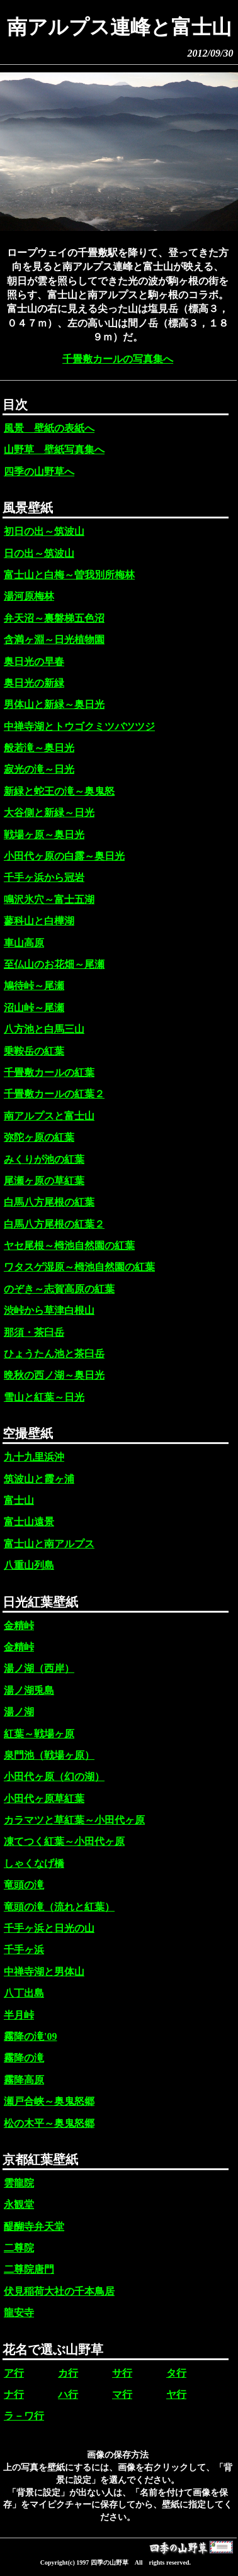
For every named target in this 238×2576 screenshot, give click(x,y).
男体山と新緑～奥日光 (54, 704)
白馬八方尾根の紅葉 (49, 1202)
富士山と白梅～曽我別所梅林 (69, 574)
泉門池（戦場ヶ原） (49, 1755)
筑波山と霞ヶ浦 (39, 1479)
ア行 (14, 2373)
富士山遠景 (29, 1521)
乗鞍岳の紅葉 (34, 1051)
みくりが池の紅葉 (44, 1159)
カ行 (68, 2373)
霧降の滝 (24, 2057)
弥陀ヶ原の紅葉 (39, 1137)
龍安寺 (19, 2312)
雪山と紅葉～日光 (44, 1397)
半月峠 (19, 2015)
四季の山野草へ (39, 471)
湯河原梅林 (29, 596)
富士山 (19, 1500)
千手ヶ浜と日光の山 (49, 1928)
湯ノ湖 (19, 1711)
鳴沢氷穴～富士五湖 (49, 899)
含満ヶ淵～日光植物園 (54, 639)
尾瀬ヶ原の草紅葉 (44, 1180)
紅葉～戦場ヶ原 (39, 1733)
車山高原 (24, 943)
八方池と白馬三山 (44, 1029)
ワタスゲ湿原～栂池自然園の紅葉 (79, 1267)
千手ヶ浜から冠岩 (44, 877)
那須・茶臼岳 (34, 1332)
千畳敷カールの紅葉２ (54, 1094)
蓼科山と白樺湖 (39, 921)
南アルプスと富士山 (49, 1116)
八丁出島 (24, 1993)
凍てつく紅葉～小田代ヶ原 (64, 1841)
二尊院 (19, 2248)
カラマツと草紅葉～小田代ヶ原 (74, 1820)
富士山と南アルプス (49, 1543)
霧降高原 (24, 2080)
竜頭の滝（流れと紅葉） (59, 1906)
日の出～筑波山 (39, 553)
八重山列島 (29, 1565)
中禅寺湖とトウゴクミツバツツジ (79, 726)
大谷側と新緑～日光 (49, 812)
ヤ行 (176, 2394)
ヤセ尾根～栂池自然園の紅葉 (69, 1245)
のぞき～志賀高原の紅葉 (59, 1289)
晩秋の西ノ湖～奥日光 (54, 1375)
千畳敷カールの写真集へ (117, 359)
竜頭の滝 (24, 1884)
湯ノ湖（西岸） (39, 1668)
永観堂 (19, 2204)
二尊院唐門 (29, 2269)
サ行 (122, 2373)
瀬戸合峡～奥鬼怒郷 (49, 2101)
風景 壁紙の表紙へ (49, 428)
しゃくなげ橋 (34, 1863)
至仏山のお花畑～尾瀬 (54, 964)
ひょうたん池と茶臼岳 (54, 1353)
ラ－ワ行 (24, 2416)
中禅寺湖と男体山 (44, 1971)
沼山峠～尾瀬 (34, 1007)
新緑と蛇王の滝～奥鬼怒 (59, 791)
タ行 (176, 2373)
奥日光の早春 (34, 661)
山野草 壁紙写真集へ (54, 449)
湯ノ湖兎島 (29, 1690)
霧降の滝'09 (30, 2036)
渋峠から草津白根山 (49, 1310)
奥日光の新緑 (34, 683)
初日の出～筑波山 (44, 531)
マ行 (122, 2394)
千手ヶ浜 (24, 1949)
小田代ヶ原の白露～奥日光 (64, 856)
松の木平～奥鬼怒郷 (49, 2123)
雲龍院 (19, 2183)
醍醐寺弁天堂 (34, 2226)
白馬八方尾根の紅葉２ (54, 1224)
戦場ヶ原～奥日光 (44, 834)
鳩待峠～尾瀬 (34, 985)
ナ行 (14, 2394)
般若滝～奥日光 (39, 747)
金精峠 (19, 1625)
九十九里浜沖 (34, 1457)
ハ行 (68, 2394)
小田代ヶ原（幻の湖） (54, 1776)
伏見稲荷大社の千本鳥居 (59, 2291)
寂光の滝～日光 (39, 769)
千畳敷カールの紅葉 (49, 1072)
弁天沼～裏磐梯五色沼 (54, 618)
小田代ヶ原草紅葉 (44, 1798)
